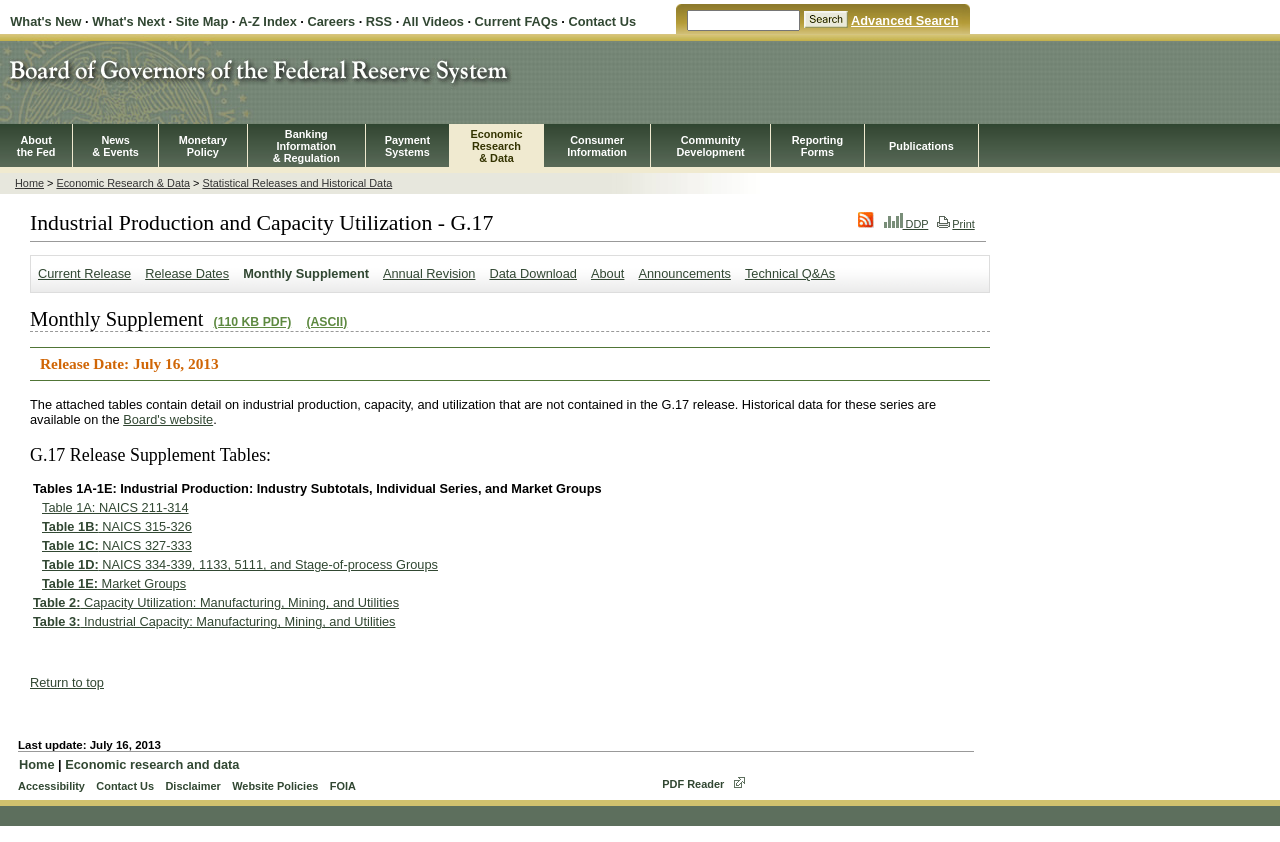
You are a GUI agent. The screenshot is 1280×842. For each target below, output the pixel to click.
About (607, 273)
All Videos (433, 21)
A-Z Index (267, 21)
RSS (379, 21)
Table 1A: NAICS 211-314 (115, 507)
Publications (921, 146)
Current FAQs (516, 21)
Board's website (168, 419)
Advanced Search (904, 20)
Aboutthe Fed (36, 146)
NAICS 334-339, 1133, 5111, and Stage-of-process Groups (240, 564)
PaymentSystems (407, 146)
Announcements (684, 273)
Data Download (533, 273)
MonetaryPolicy (203, 146)
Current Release (84, 273)
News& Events (115, 146)
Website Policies (275, 786)
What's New (45, 21)
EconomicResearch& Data (496, 146)
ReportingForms (817, 146)
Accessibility (51, 786)
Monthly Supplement (306, 273)
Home (29, 183)
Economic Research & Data (123, 183)
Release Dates (187, 273)
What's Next (128, 21)
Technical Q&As (790, 273)
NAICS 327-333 (117, 545)
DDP (906, 224)
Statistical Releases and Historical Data (297, 183)
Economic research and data (152, 764)
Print (955, 224)
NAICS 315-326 (117, 526)
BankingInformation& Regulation (306, 146)
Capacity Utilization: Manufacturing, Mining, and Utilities (216, 602)
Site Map (202, 21)
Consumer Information (597, 146)
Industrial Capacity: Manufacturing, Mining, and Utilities (214, 621)
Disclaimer (192, 786)
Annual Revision (429, 273)
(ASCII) (326, 322)
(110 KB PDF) (253, 322)
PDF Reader (693, 784)
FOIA (343, 786)
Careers (331, 21)
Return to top (67, 682)
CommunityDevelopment (710, 146)
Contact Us (602, 21)
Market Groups (114, 583)
